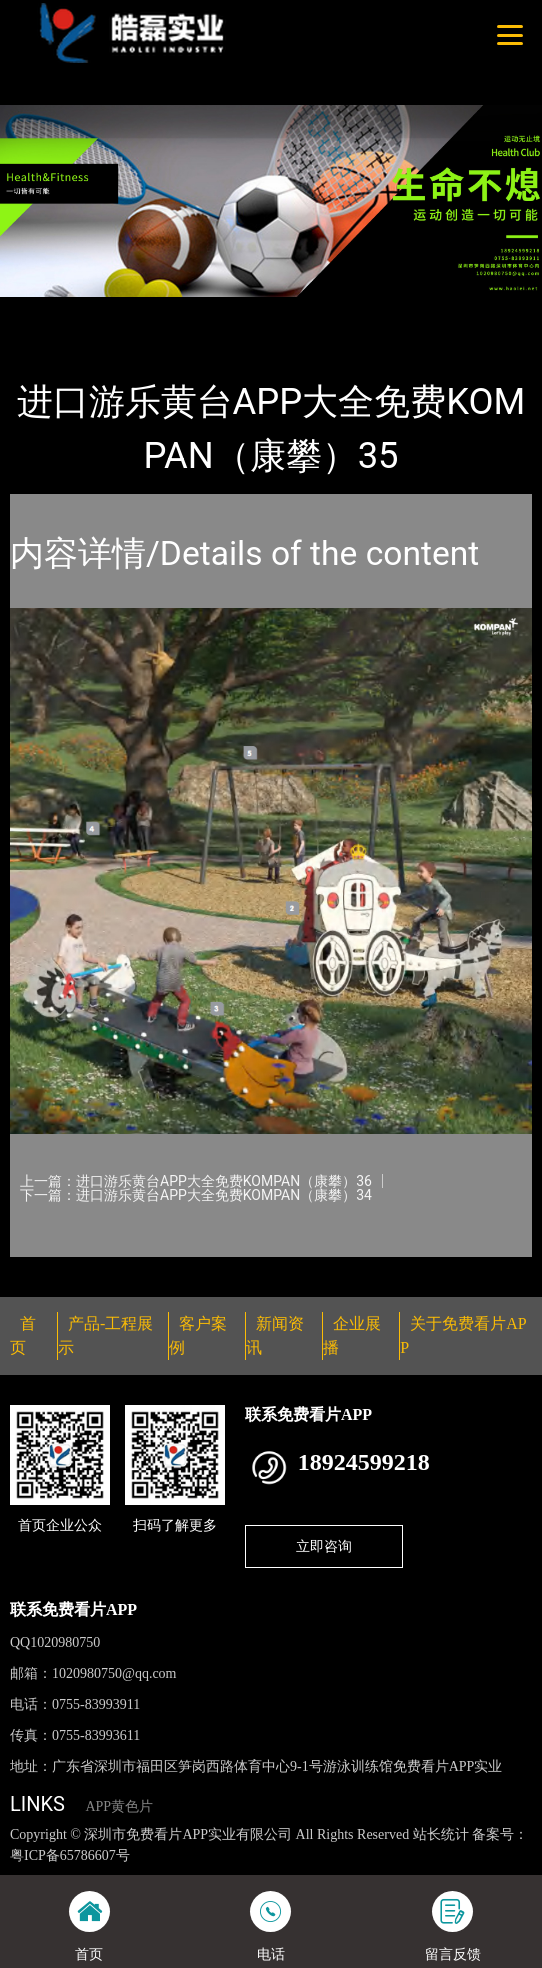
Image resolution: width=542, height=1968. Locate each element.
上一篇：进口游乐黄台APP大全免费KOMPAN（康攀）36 (196, 1181)
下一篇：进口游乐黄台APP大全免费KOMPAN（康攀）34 (196, 1195)
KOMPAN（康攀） (247, 310)
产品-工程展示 (124, 310)
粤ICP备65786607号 (70, 1855)
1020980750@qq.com (114, 1673)
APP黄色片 (119, 1806)
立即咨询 (324, 1546)
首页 (43, 310)
